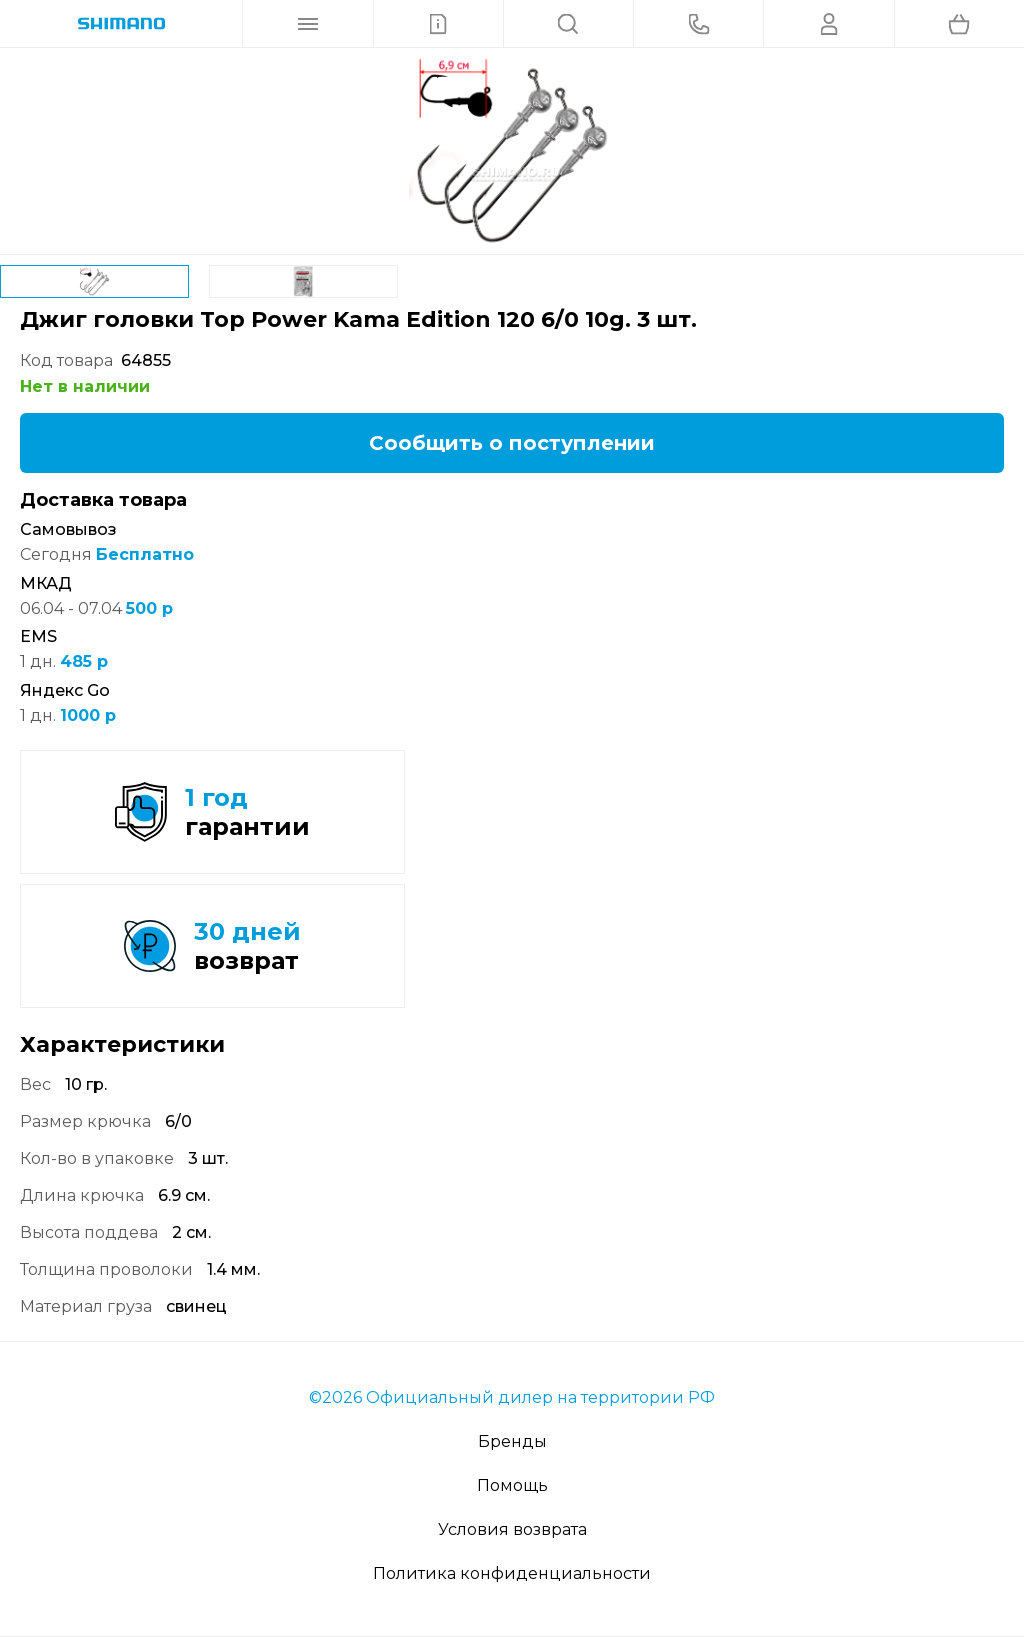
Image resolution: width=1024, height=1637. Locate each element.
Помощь (512, 1485)
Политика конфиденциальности (512, 1573)
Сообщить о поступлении (512, 443)
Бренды (512, 1441)
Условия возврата (512, 1529)
